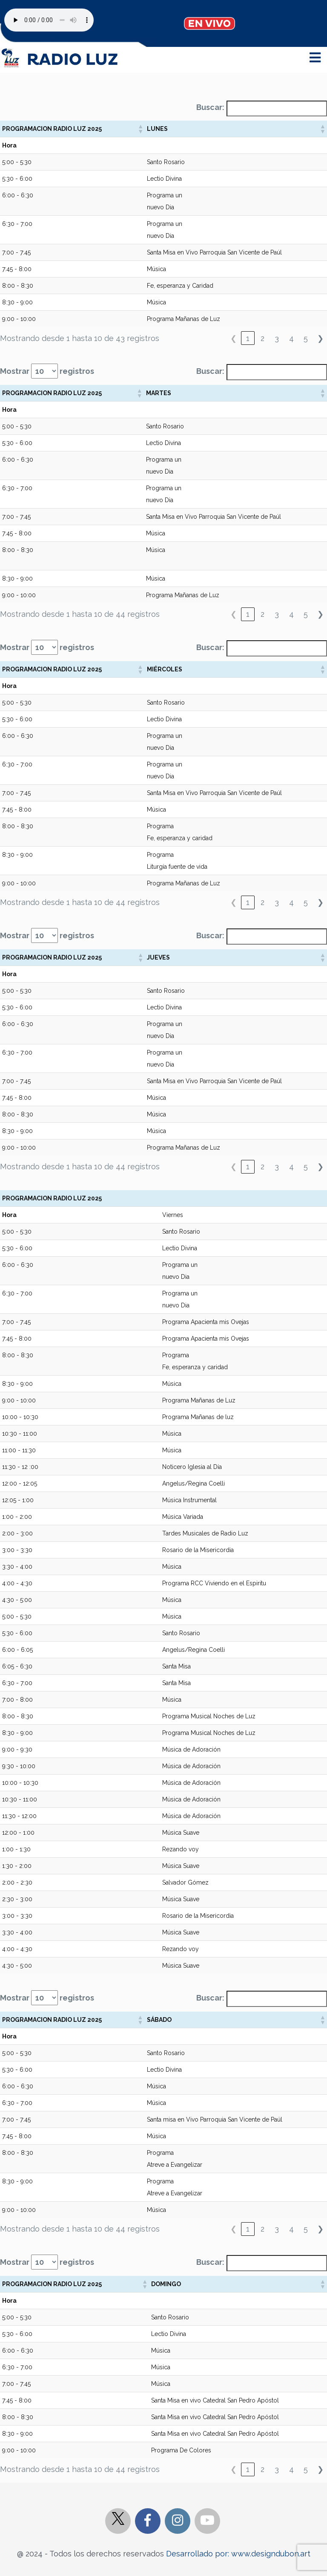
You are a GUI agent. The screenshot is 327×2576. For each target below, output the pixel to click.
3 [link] (277, 338)
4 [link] (291, 338)
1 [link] (248, 338)
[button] (140, 129)
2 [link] (262, 338)
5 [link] (306, 338)
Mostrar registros (47, 371)
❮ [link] (233, 338)
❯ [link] (320, 338)
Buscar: (210, 107)
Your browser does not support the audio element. (49, 20)
